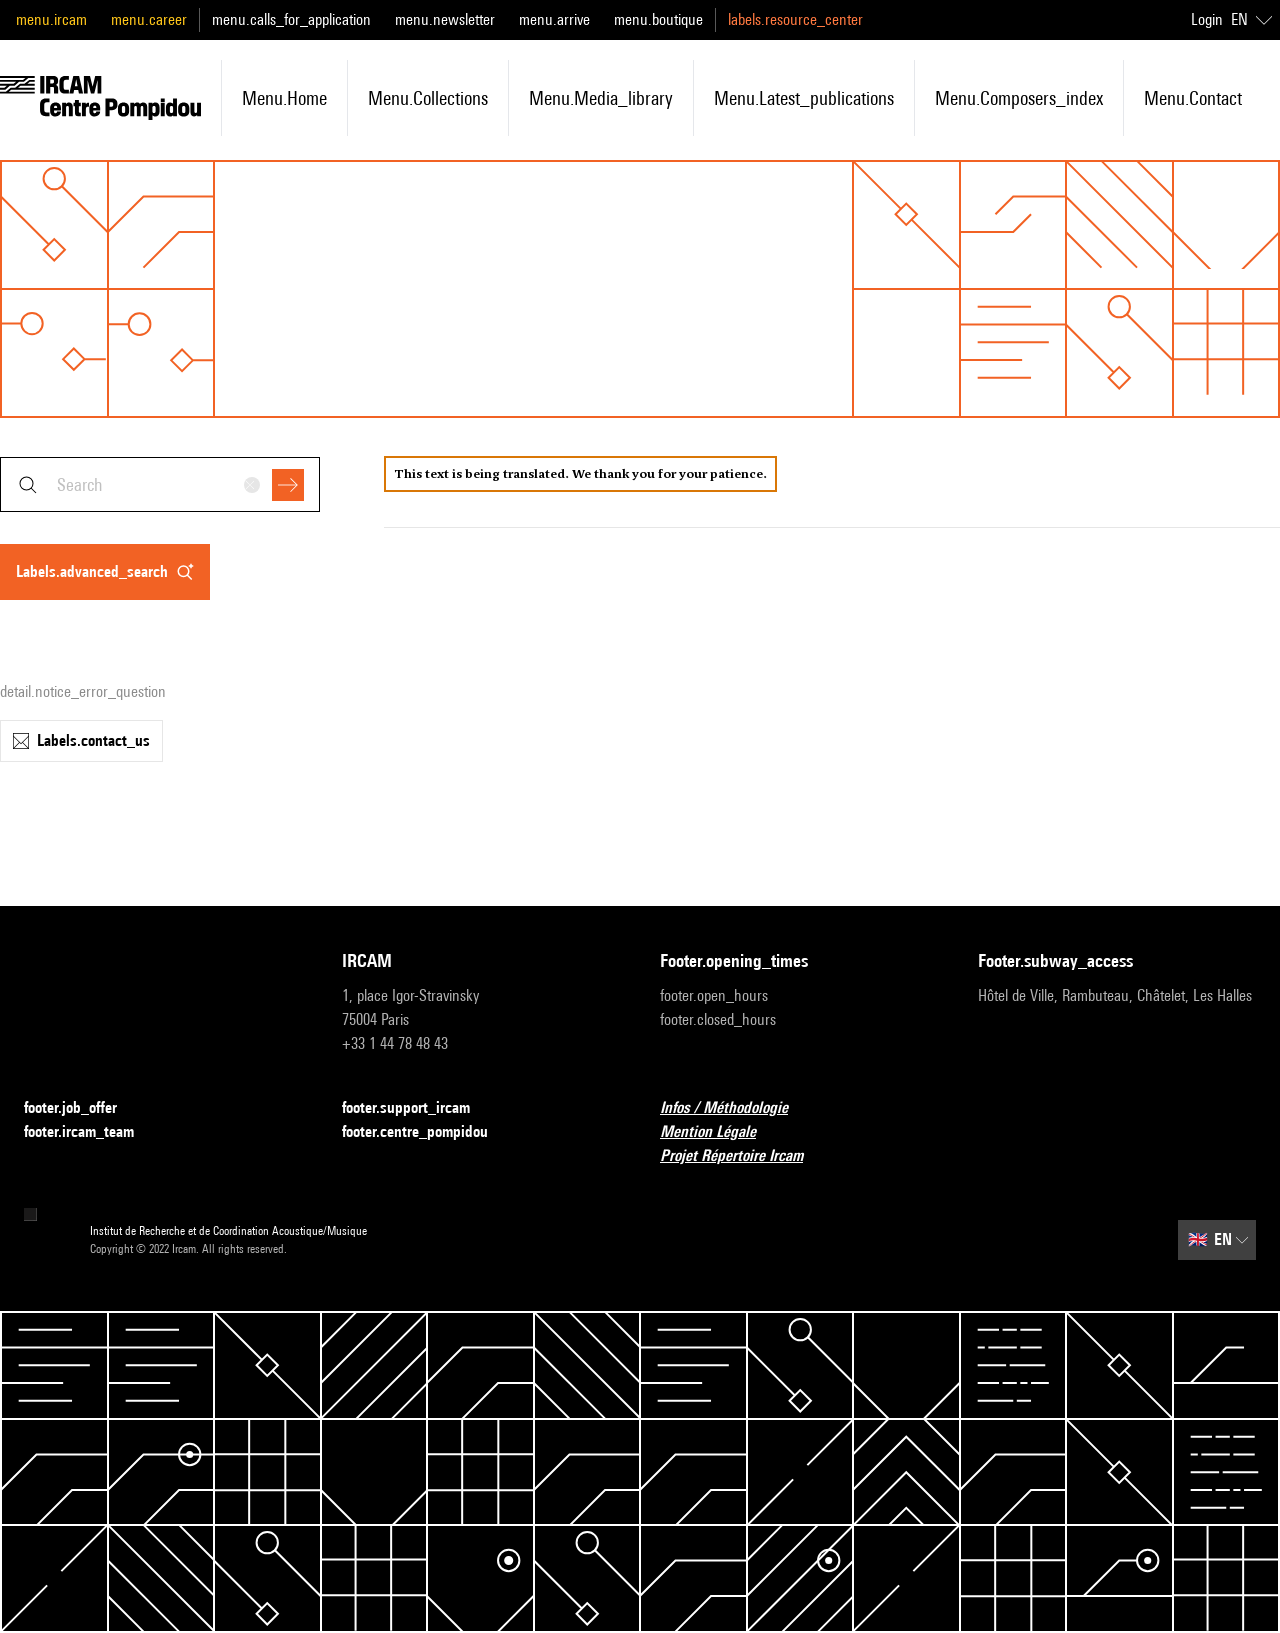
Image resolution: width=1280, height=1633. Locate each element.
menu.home (284, 98)
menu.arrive (554, 19)
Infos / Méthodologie (736, 1108)
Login (1207, 19)
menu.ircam (51, 19)
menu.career (149, 19)
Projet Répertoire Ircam (743, 1156)
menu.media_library (601, 98)
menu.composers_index (1019, 98)
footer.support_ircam (418, 1108)
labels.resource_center (795, 19)
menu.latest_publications (804, 98)
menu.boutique (658, 19)
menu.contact (1193, 98)
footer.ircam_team (91, 1132)
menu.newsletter (445, 19)
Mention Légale (720, 1132)
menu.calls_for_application (291, 19)
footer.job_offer (82, 1108)
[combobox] (160, 484)
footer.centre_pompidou (427, 1132)
